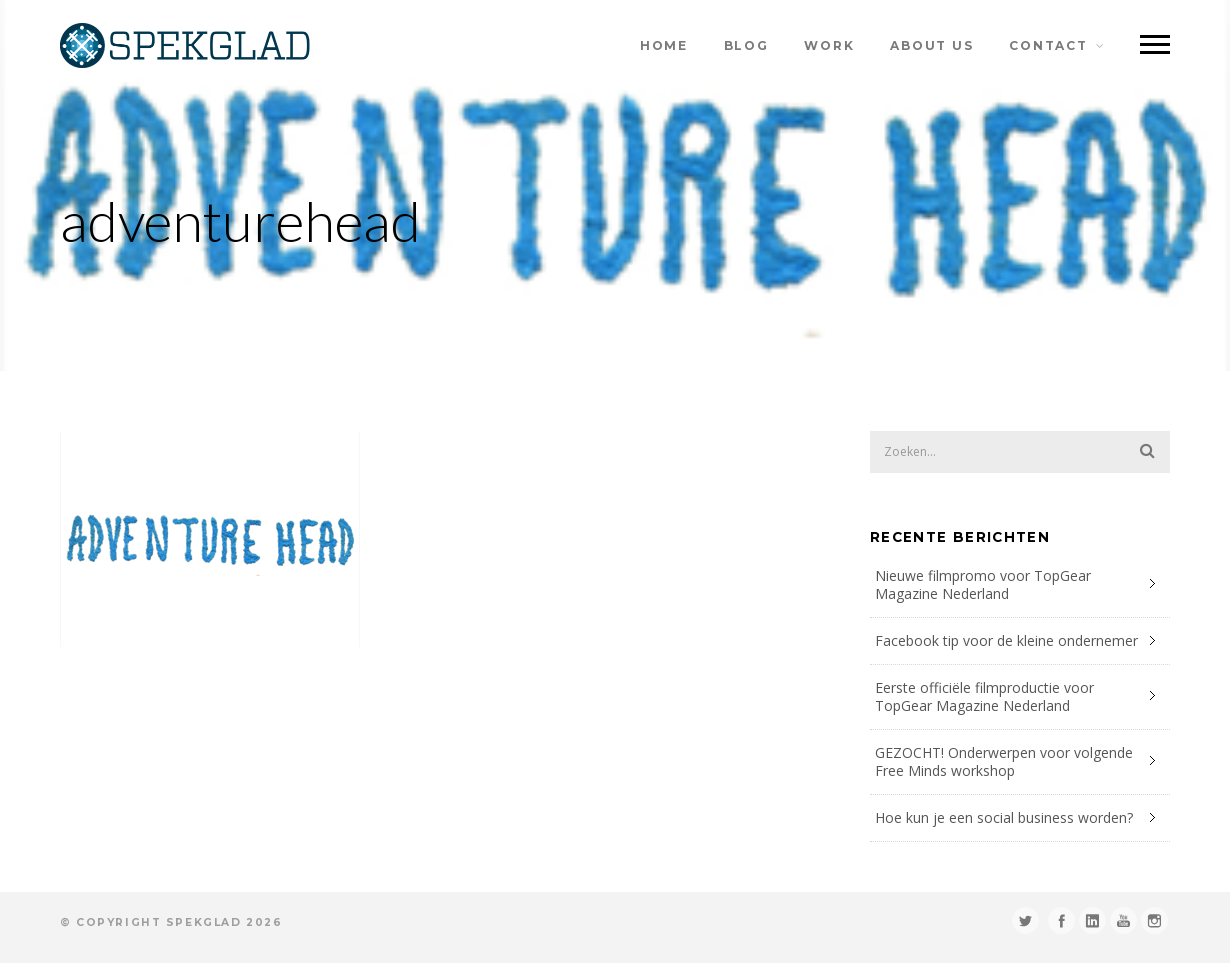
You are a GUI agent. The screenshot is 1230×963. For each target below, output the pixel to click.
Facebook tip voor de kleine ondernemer (1006, 640)
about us (931, 45)
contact (1048, 45)
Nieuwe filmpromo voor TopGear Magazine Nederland (983, 584)
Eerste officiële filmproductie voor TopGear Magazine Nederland (984, 696)
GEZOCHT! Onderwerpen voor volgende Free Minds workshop (1004, 761)
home (664, 45)
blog (746, 45)
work (829, 45)
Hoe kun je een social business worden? (1004, 817)
